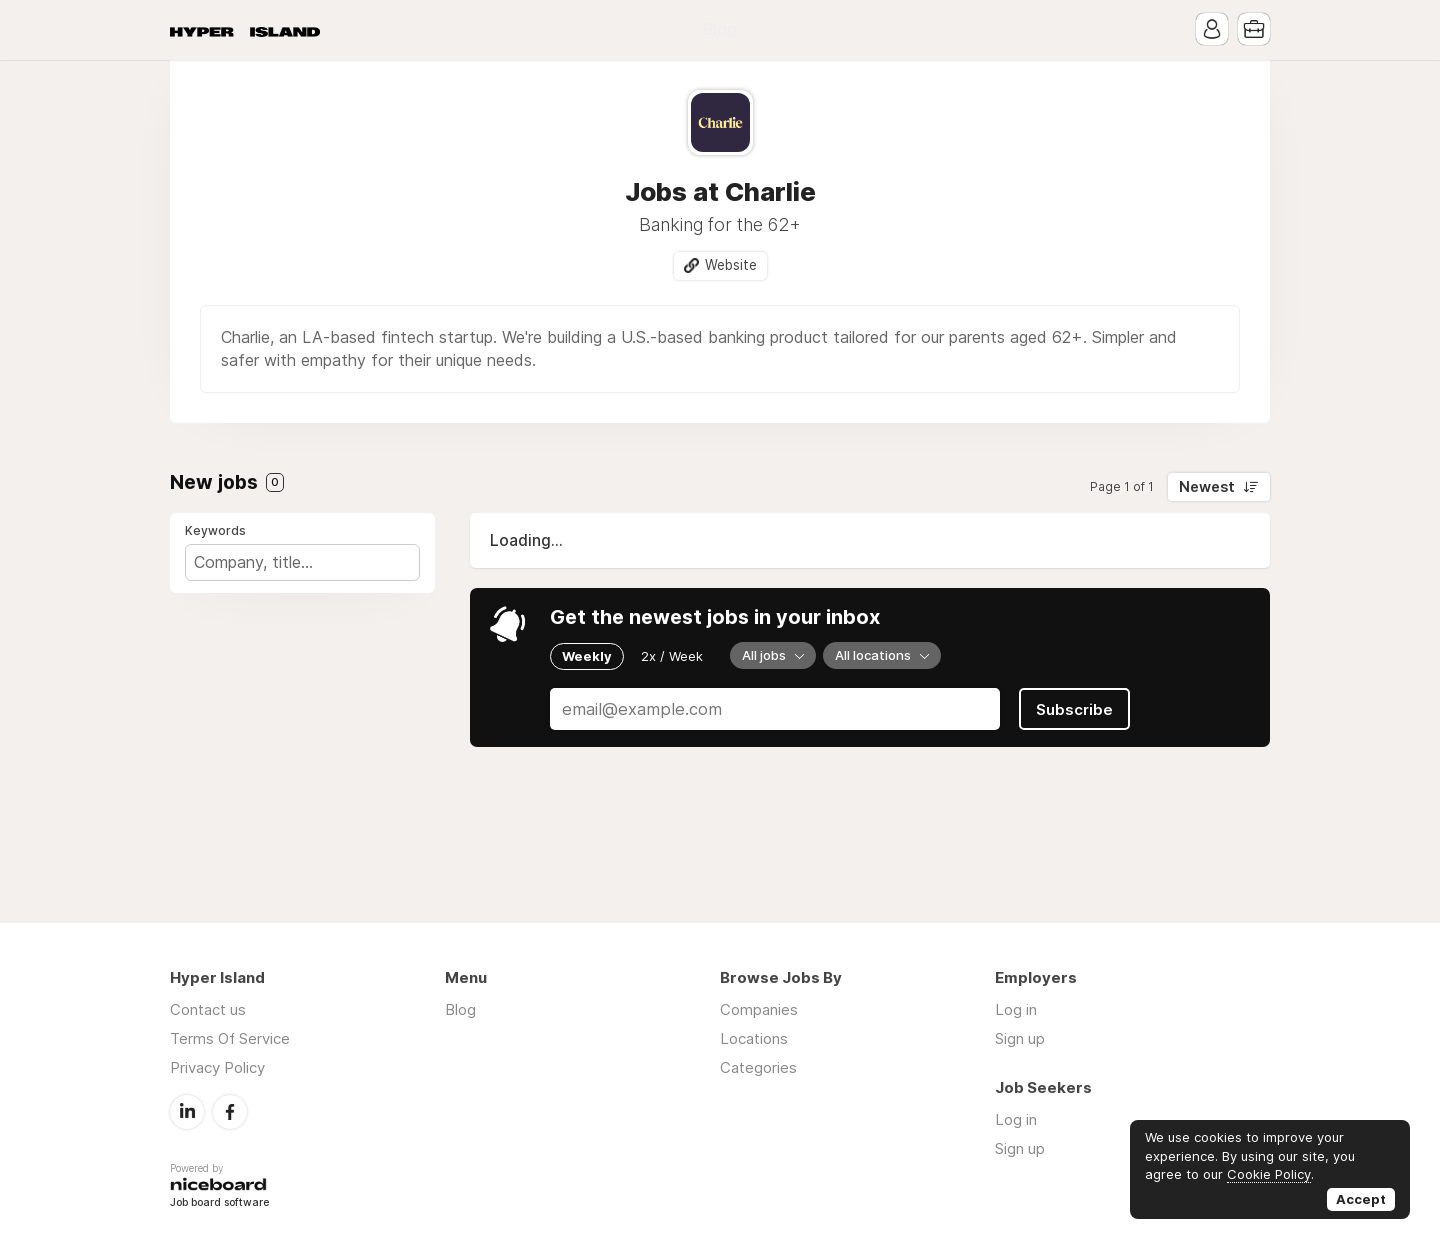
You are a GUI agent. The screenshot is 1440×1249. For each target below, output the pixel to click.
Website (731, 265)
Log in (1016, 1009)
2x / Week (672, 656)
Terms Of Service (230, 1038)
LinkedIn (187, 1112)
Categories (758, 1067)
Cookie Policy (1269, 1174)
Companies (759, 1009)
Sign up (1020, 1038)
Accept (1361, 1199)
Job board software (219, 1203)
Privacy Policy (217, 1067)
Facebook (230, 1112)
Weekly (587, 656)
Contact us (208, 1009)
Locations (754, 1038)
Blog (720, 29)
